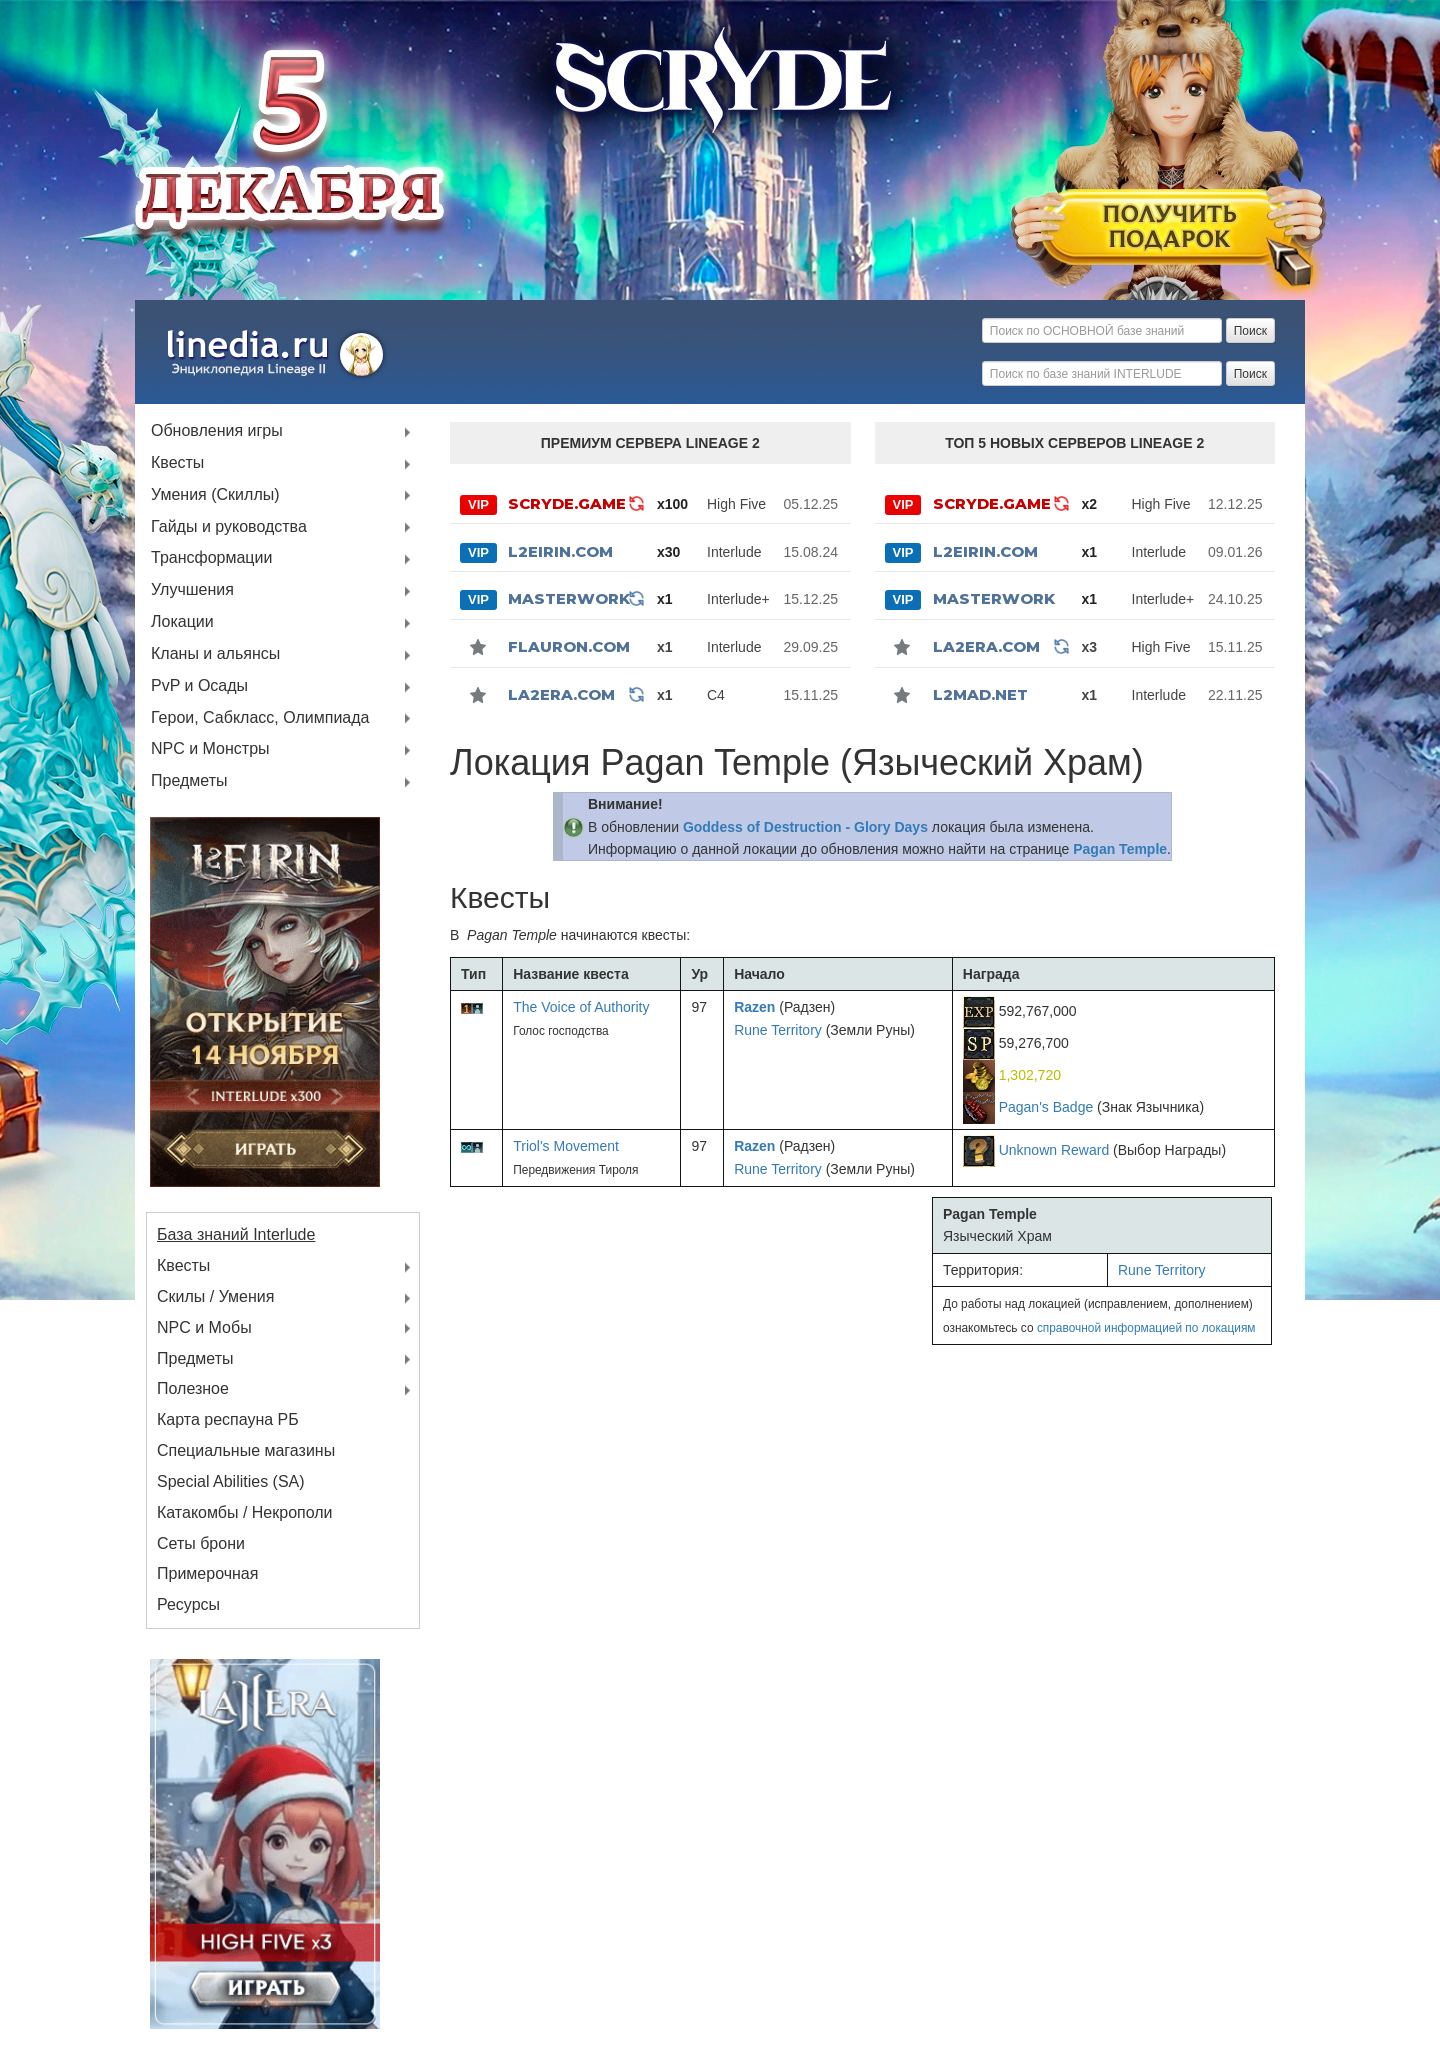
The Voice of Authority (581, 1007)
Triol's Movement (566, 1146)
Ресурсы (188, 1604)
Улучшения (192, 590)
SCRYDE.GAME (567, 503)
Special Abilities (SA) (231, 1481)
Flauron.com (569, 646)
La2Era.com (561, 694)
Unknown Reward (1054, 1150)
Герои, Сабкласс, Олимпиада (260, 718)
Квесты (177, 463)
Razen (754, 1007)
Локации (182, 622)
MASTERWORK (569, 598)
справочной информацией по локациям (1146, 1328)
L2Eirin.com (560, 551)
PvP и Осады (199, 686)
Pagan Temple (1120, 849)
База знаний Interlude (236, 1234)
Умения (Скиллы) (215, 495)
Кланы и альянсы (215, 654)
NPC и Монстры (210, 749)
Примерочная (207, 1573)
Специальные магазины (246, 1450)
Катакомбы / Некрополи (245, 1512)
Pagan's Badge (1046, 1107)
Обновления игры (217, 431)
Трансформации (211, 558)
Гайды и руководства (229, 527)
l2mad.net (980, 694)
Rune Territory (778, 1030)
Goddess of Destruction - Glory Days (805, 827)
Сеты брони (201, 1543)
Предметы (189, 781)
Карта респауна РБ (228, 1419)
